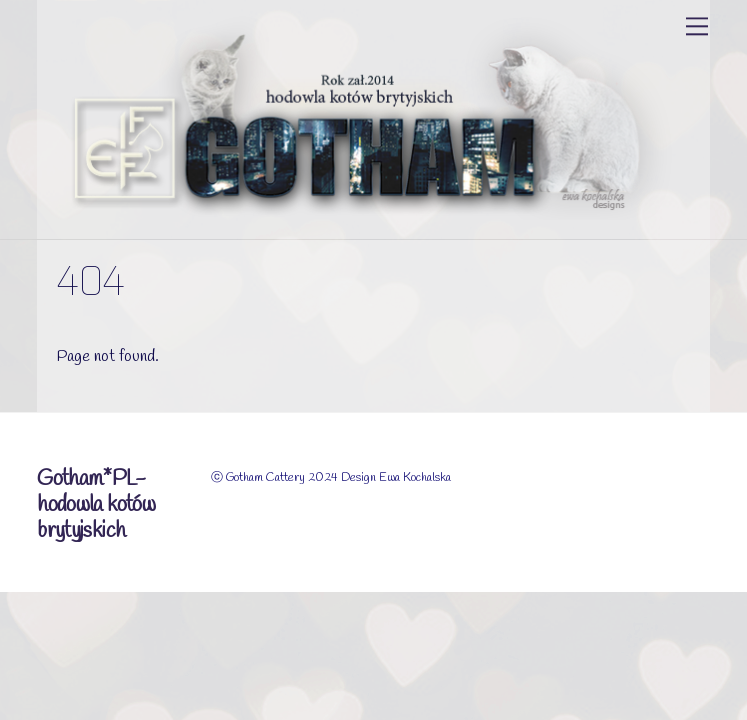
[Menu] (697, 26)
